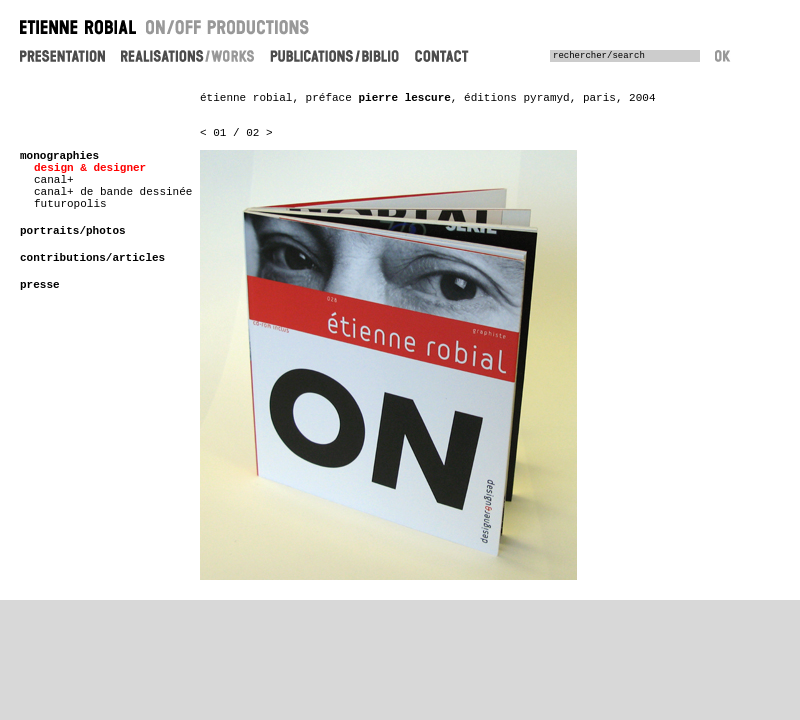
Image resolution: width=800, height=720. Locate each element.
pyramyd (546, 98)
